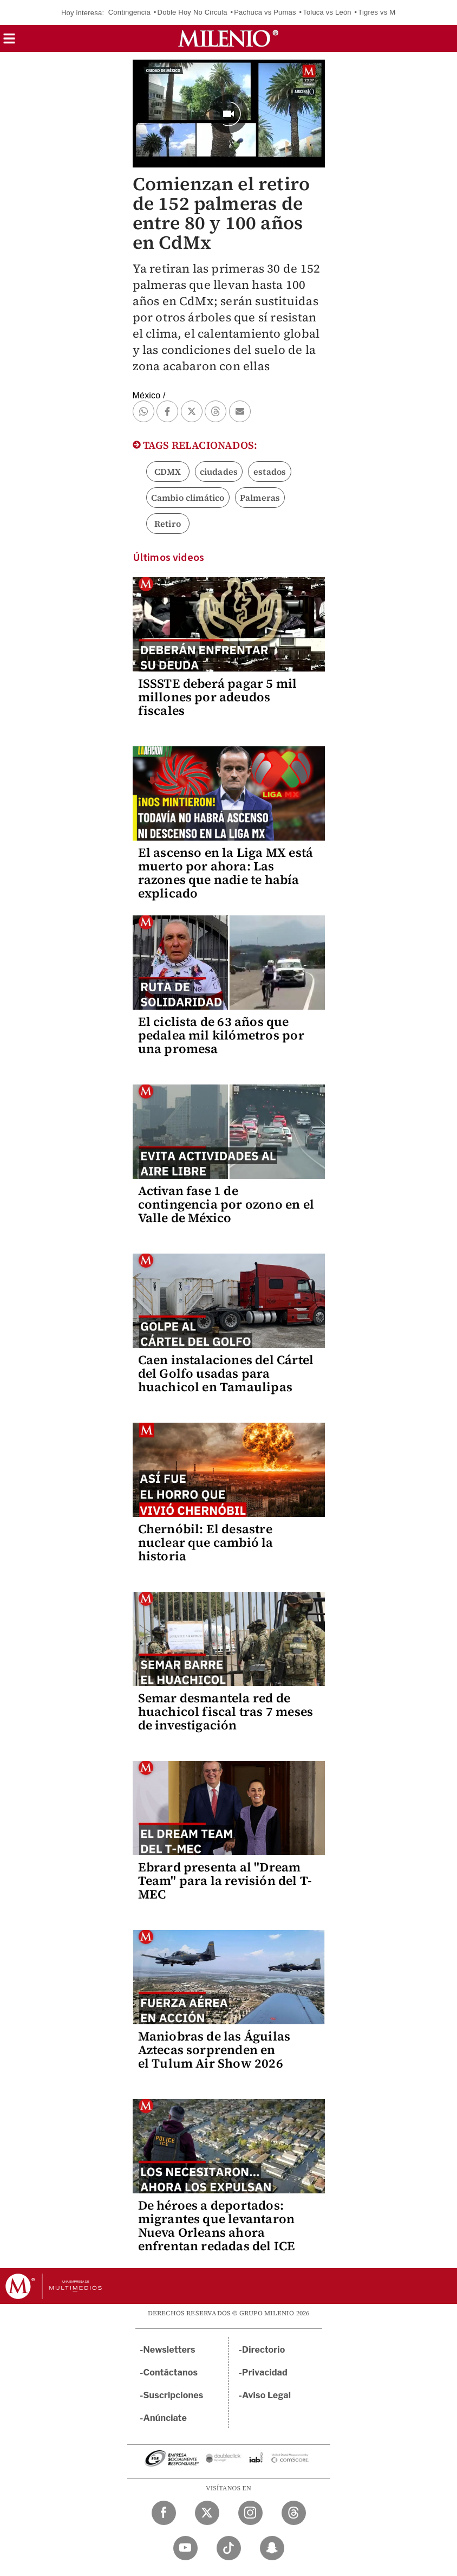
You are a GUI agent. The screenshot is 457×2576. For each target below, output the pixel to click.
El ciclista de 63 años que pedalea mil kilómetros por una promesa (221, 1035)
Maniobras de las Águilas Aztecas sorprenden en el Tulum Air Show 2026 (214, 2050)
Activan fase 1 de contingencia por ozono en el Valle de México (226, 1204)
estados (269, 471)
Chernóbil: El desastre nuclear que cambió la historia (205, 1542)
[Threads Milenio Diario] (294, 2513)
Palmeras (260, 497)
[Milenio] (228, 38)
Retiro (167, 524)
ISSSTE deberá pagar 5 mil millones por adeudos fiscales (217, 697)
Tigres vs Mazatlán (388, 12)
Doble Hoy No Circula (192, 12)
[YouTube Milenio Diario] (185, 2548)
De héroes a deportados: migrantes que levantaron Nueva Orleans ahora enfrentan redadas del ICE (217, 2226)
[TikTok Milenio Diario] (229, 2548)
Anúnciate (165, 2418)
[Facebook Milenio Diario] (164, 2513)
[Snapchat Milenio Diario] (272, 2548)
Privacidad (265, 2372)
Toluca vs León (327, 12)
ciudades (219, 471)
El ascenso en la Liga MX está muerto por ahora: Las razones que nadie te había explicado (226, 873)
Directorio (263, 2350)
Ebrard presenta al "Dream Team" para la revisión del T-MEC (225, 1880)
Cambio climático (188, 497)
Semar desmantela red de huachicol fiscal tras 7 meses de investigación (226, 1711)
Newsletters (169, 2350)
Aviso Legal (266, 2395)
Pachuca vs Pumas (265, 12)
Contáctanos (170, 2372)
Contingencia (129, 12)
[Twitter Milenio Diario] (207, 2513)
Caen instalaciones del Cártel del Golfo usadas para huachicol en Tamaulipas (226, 1373)
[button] (9, 42)
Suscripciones (173, 2395)
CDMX (167, 471)
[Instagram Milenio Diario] (250, 2513)
